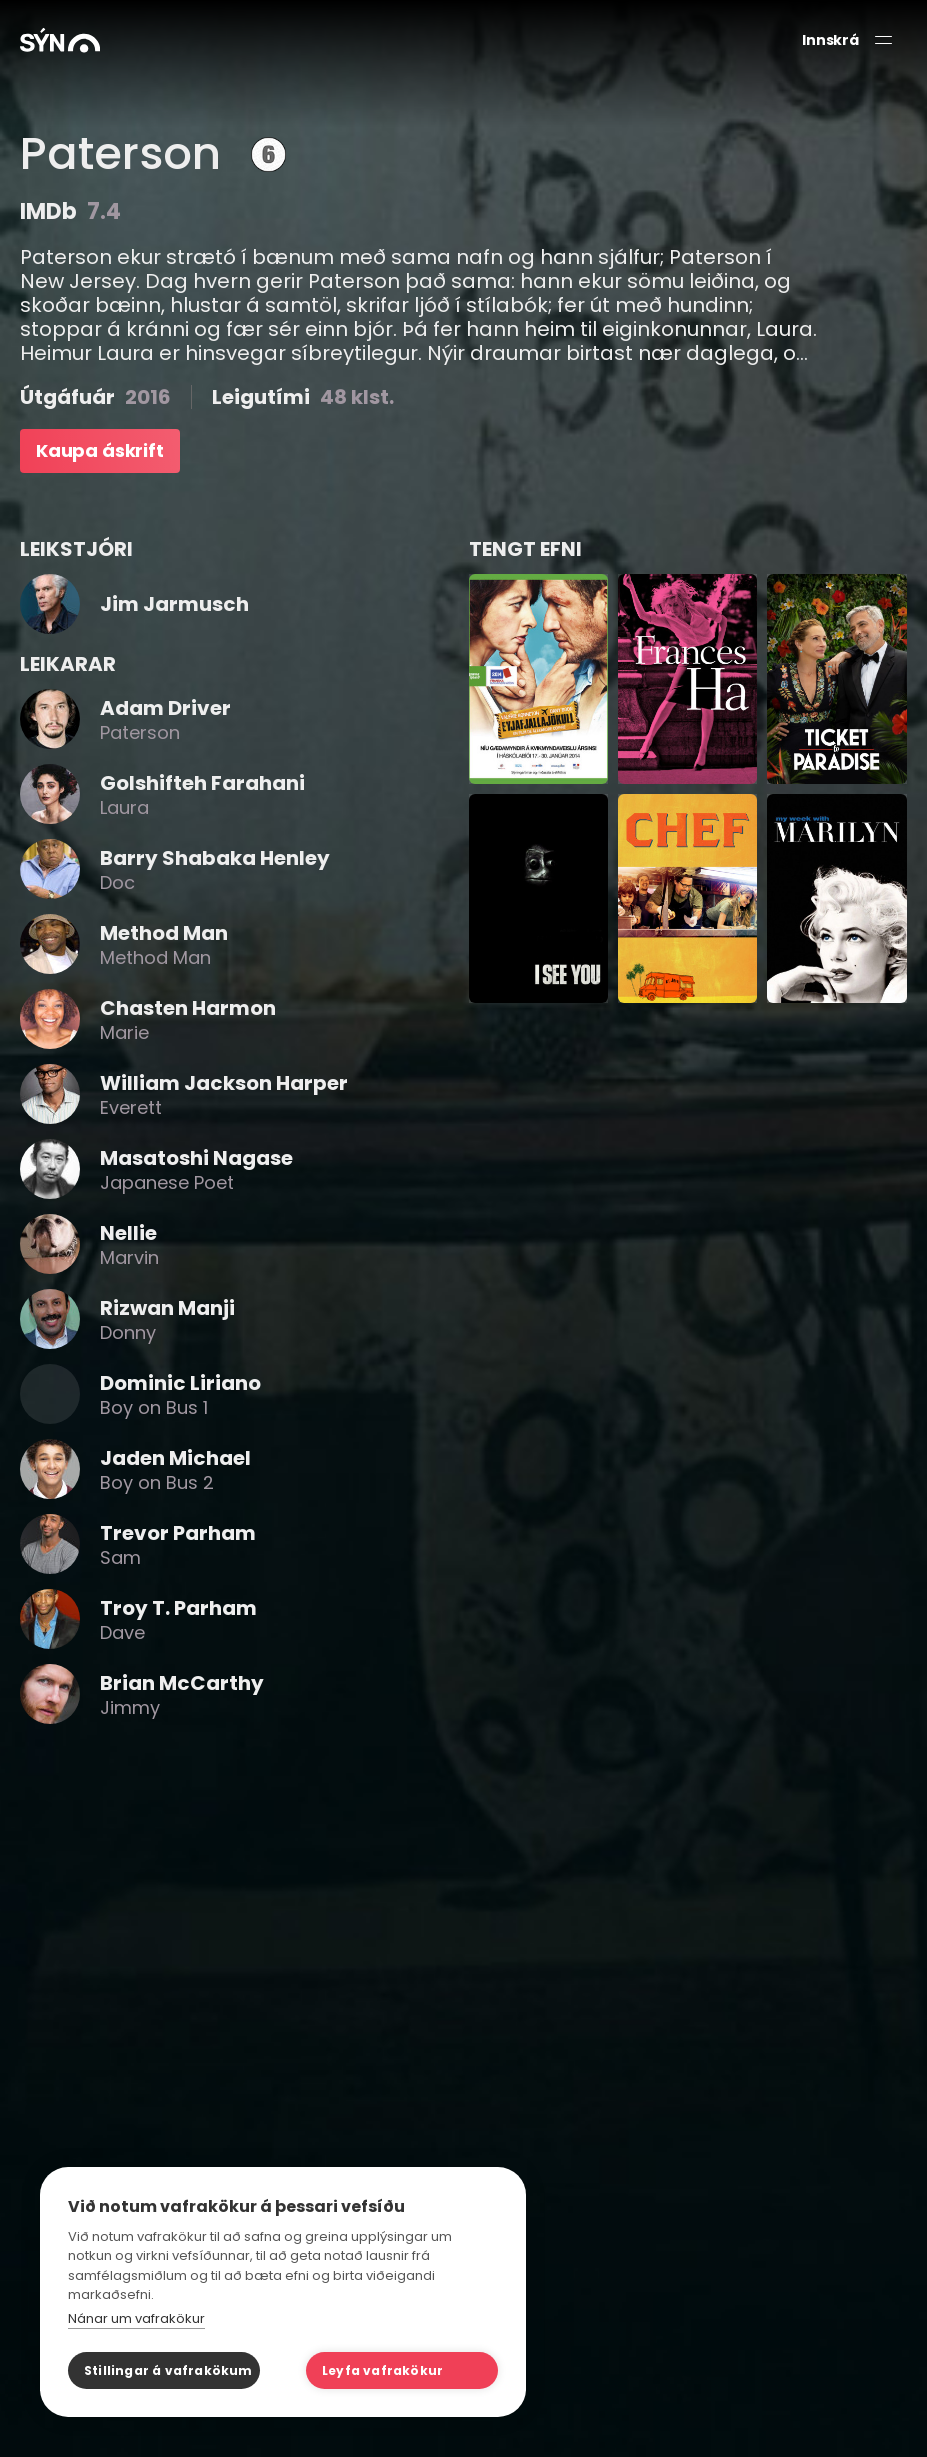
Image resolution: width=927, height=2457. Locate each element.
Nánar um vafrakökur (136, 2318)
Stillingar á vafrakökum (168, 2370)
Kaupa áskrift (100, 450)
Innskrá (830, 40)
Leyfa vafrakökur (382, 2370)
